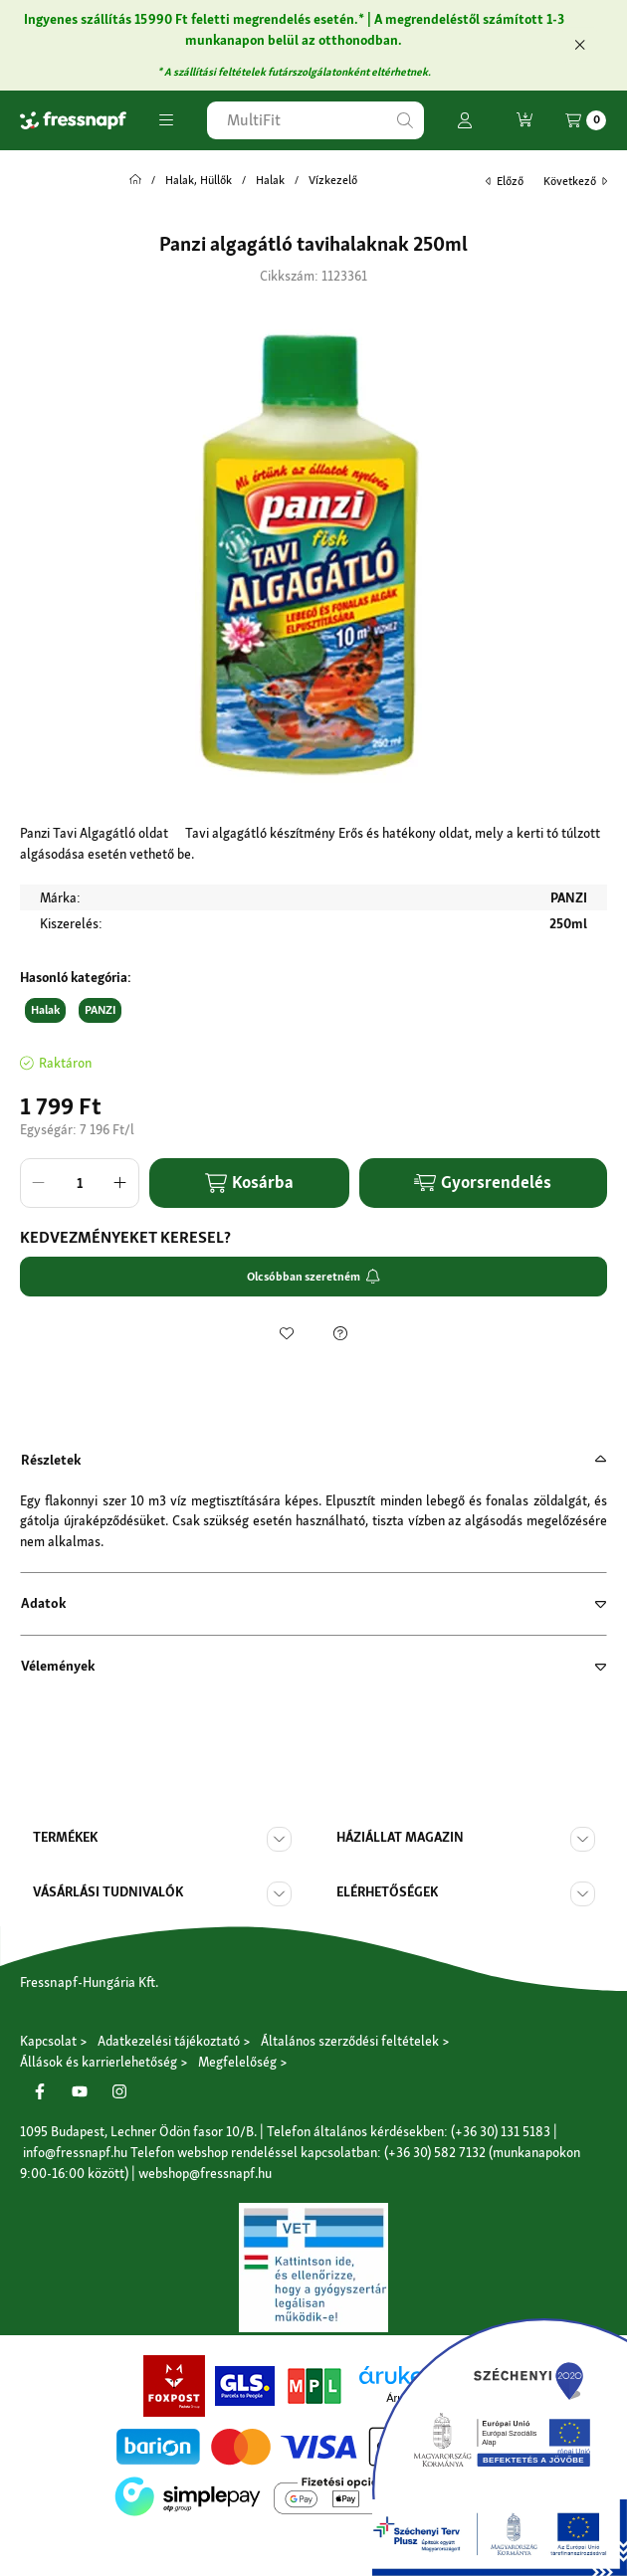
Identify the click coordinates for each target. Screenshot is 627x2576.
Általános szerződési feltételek (350, 2041)
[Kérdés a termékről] (340, 1333)
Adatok (44, 1603)
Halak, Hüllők (198, 180)
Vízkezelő (333, 180)
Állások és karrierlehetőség (98, 2062)
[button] (166, 120)
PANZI (100, 1010)
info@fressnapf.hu (75, 2152)
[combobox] (315, 120)
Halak (270, 180)
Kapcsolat (48, 2041)
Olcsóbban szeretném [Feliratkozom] (313, 1277)
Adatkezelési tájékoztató (169, 2041)
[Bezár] (579, 45)
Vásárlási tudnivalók (108, 1891)
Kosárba (249, 1182)
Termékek (65, 1837)
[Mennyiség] (80, 1183)
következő (575, 181)
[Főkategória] (135, 180)
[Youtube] (80, 2091)
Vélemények (58, 1666)
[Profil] (465, 120)
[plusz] (120, 1183)
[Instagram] (119, 2091)
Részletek (51, 1460)
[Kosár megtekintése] (585, 120)
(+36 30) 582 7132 (435, 2152)
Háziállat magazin (400, 1837)
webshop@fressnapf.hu (205, 2173)
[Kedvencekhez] (287, 1333)
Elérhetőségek (387, 1891)
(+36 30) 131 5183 (500, 2131)
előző (504, 181)
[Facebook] (40, 2091)
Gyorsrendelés (482, 1182)
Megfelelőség (237, 2062)
